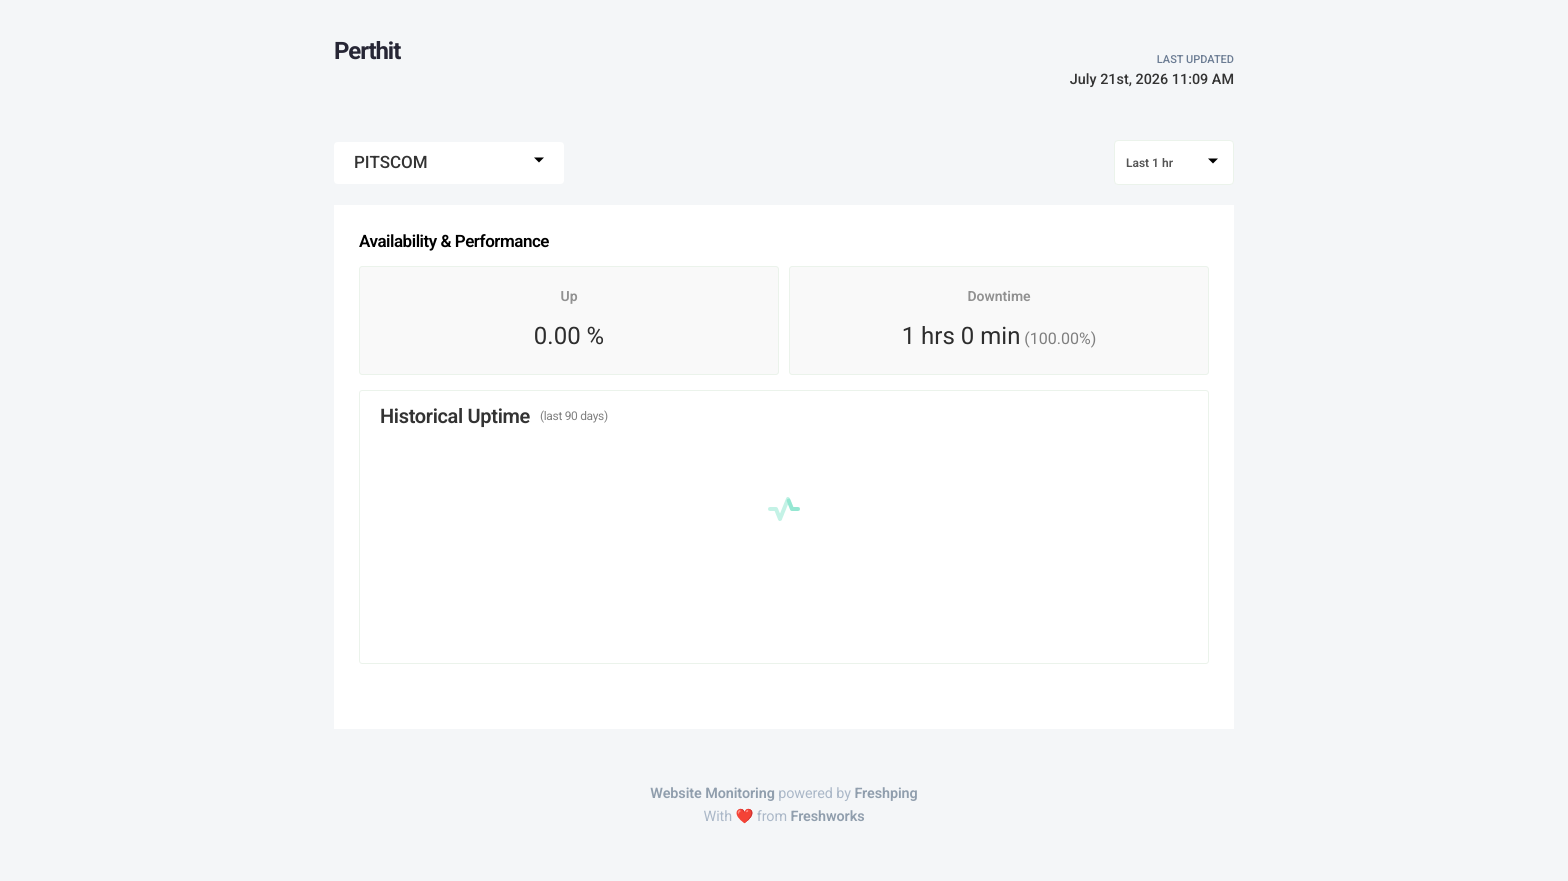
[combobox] (449, 163)
